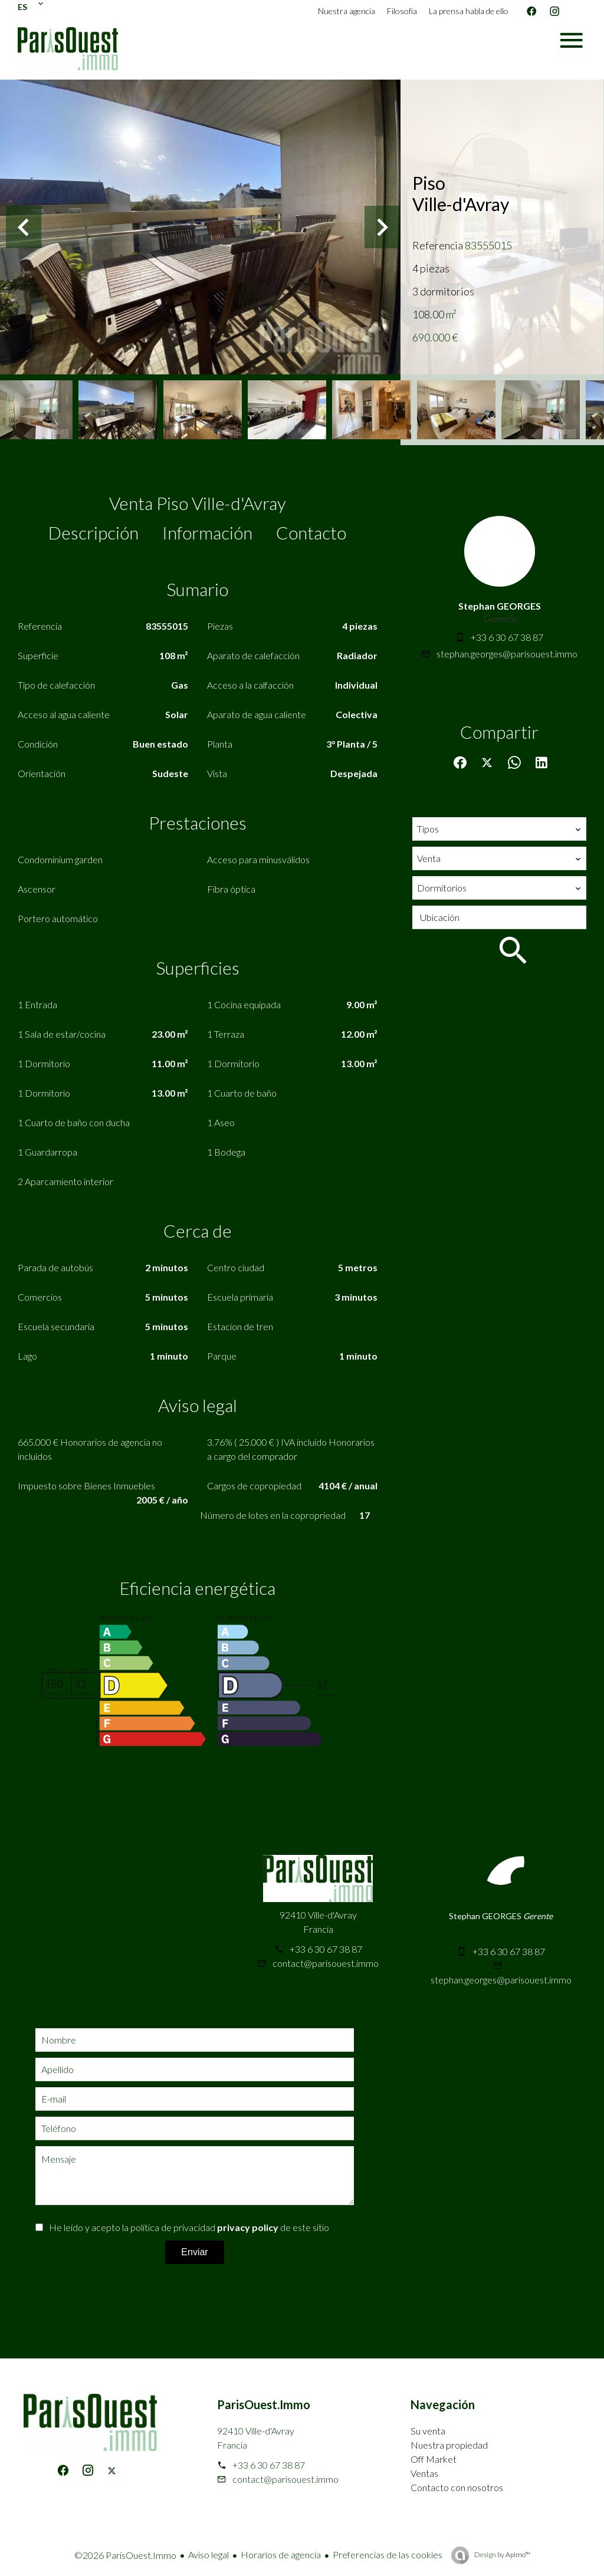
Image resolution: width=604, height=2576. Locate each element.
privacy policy (247, 2227)
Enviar (194, 2252)
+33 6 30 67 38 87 (507, 637)
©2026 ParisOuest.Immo (125, 2555)
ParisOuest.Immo (263, 2404)
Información (207, 532)
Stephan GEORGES (499, 605)
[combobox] (499, 829)
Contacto (311, 532)
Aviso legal (208, 2554)
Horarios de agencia (281, 2554)
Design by (501, 2554)
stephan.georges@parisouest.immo (506, 653)
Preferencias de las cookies (387, 2554)
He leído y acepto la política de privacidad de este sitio (189, 2227)
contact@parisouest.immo (326, 1963)
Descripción (93, 532)
